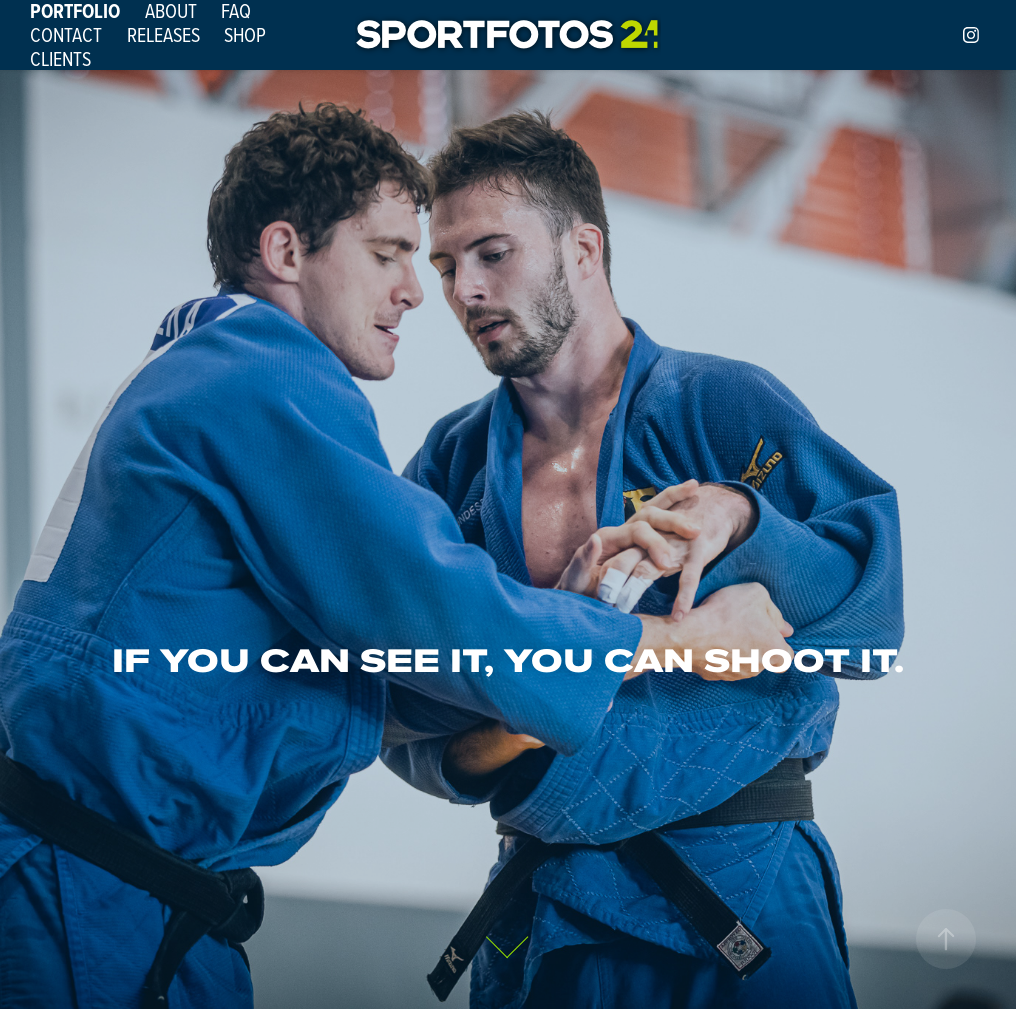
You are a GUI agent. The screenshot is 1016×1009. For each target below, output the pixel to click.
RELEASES (163, 34)
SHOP (245, 34)
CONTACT (66, 34)
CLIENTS (60, 58)
